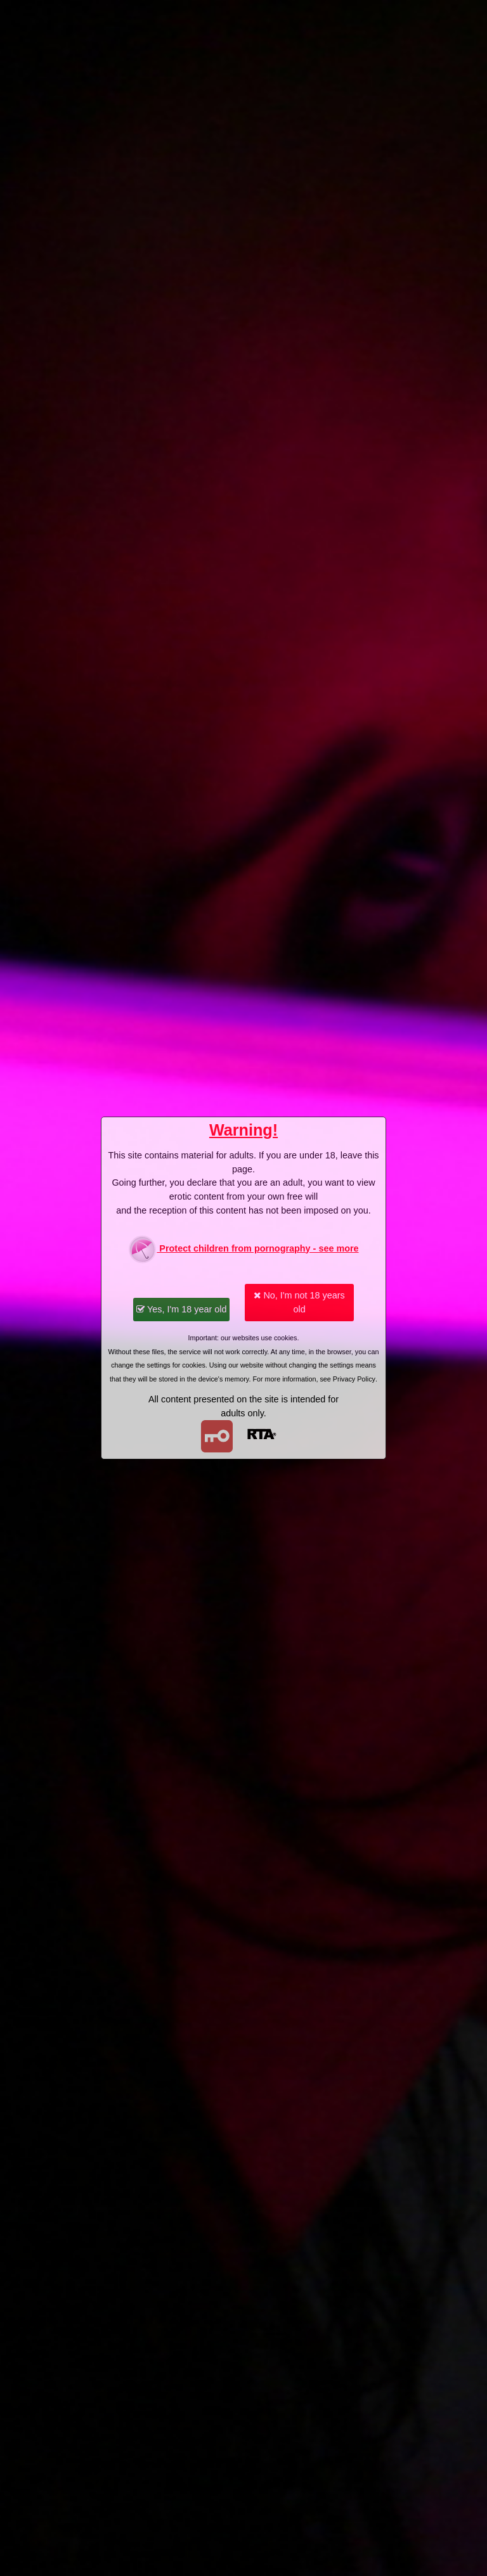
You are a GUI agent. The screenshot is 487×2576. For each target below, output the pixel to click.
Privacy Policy (354, 1379)
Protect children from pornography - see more (243, 1249)
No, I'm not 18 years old (299, 1302)
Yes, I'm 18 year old (181, 1309)
